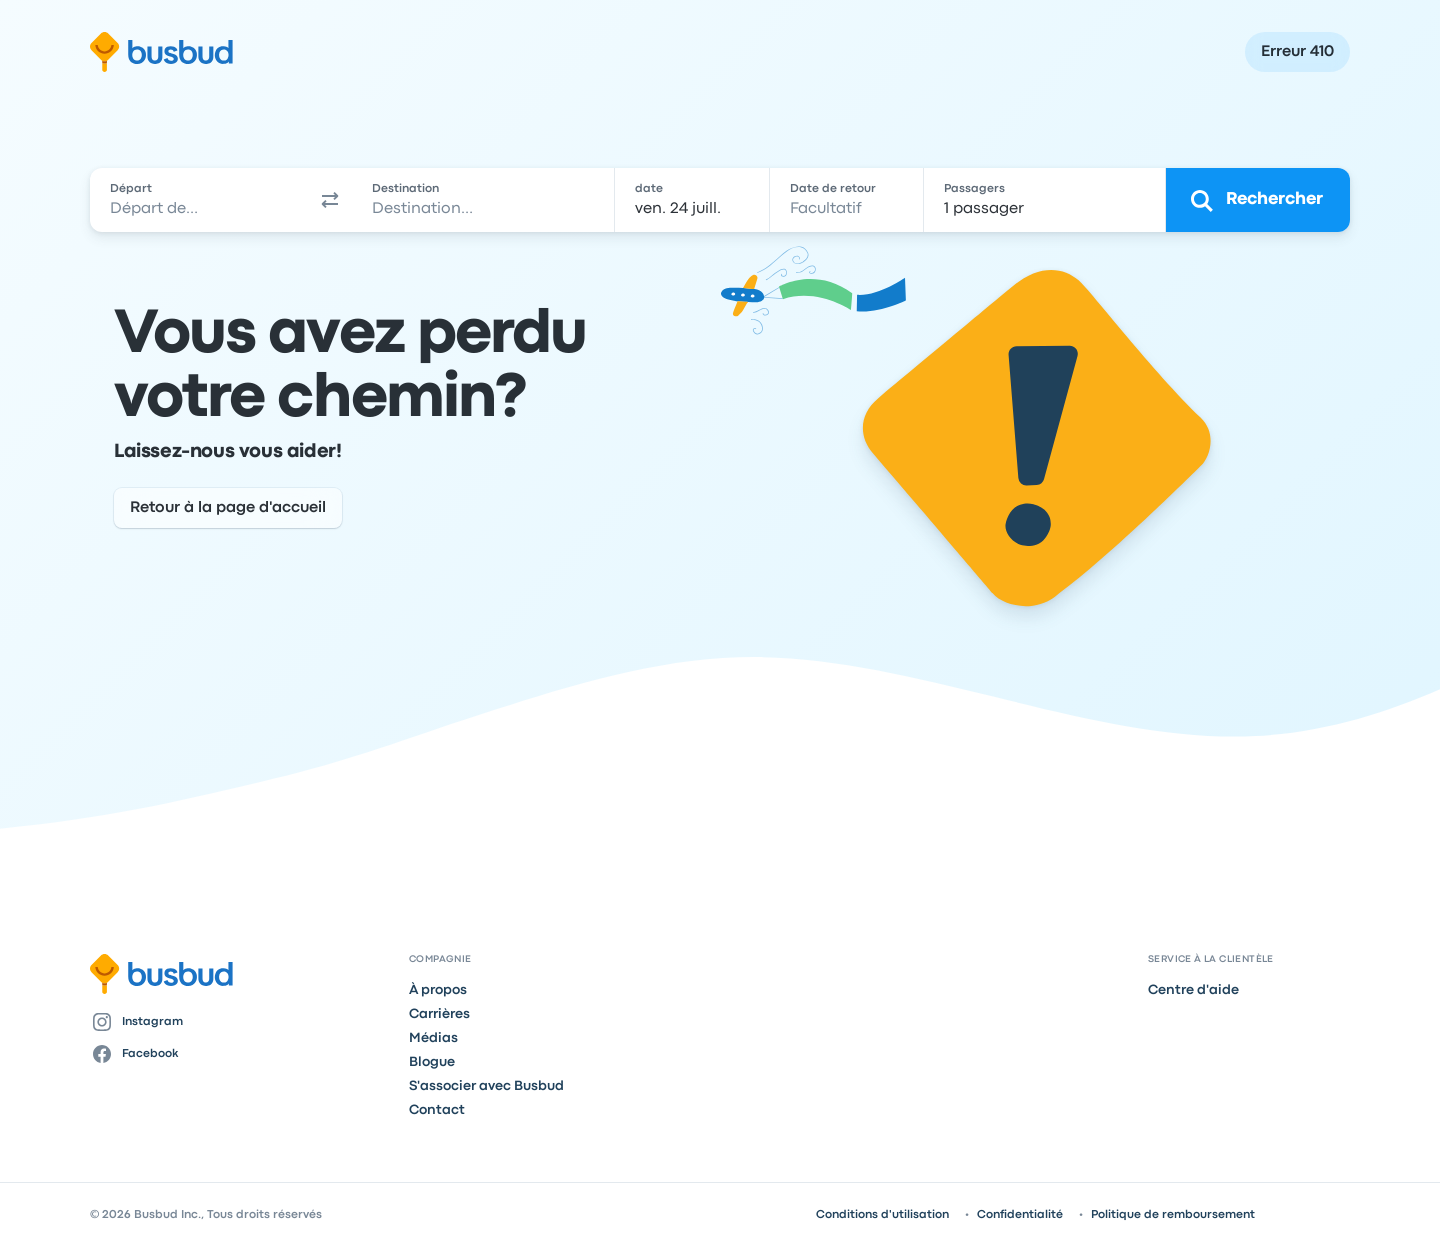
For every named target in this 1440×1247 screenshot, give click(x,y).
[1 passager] (1045, 200)
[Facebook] (241, 1054)
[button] (330, 200)
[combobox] (199, 200)
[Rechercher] (1258, 200)
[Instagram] (241, 1022)
